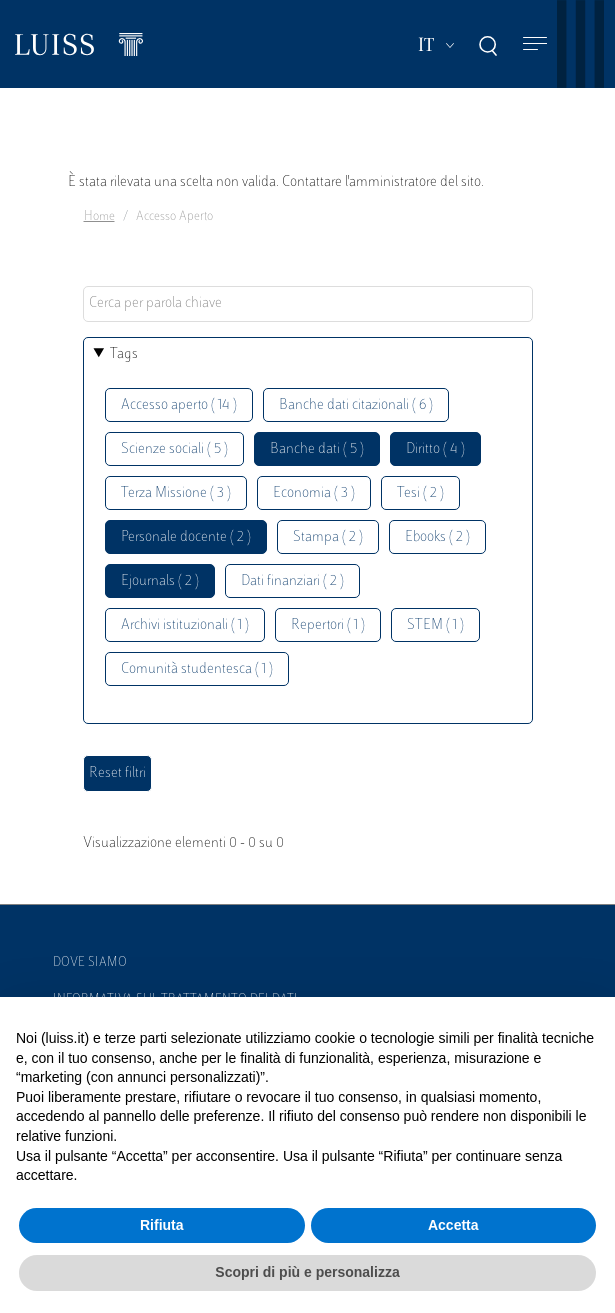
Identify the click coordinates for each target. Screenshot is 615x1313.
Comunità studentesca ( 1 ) (197, 669)
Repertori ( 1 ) (328, 625)
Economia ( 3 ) (314, 493)
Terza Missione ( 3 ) (176, 493)
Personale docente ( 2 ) (186, 537)
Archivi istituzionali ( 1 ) (185, 625)
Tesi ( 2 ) (420, 493)
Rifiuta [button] (162, 1225)
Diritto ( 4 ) (435, 449)
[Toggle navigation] (535, 44)
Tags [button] (124, 354)
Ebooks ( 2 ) (437, 537)
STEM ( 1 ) (435, 625)
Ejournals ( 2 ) (160, 581)
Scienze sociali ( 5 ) (174, 449)
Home (99, 217)
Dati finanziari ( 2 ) (292, 581)
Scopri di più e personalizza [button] (307, 1272)
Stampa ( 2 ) (328, 537)
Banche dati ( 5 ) (317, 449)
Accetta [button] (453, 1225)
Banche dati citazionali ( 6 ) (356, 405)
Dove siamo (90, 963)
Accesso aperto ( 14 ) (179, 405)
